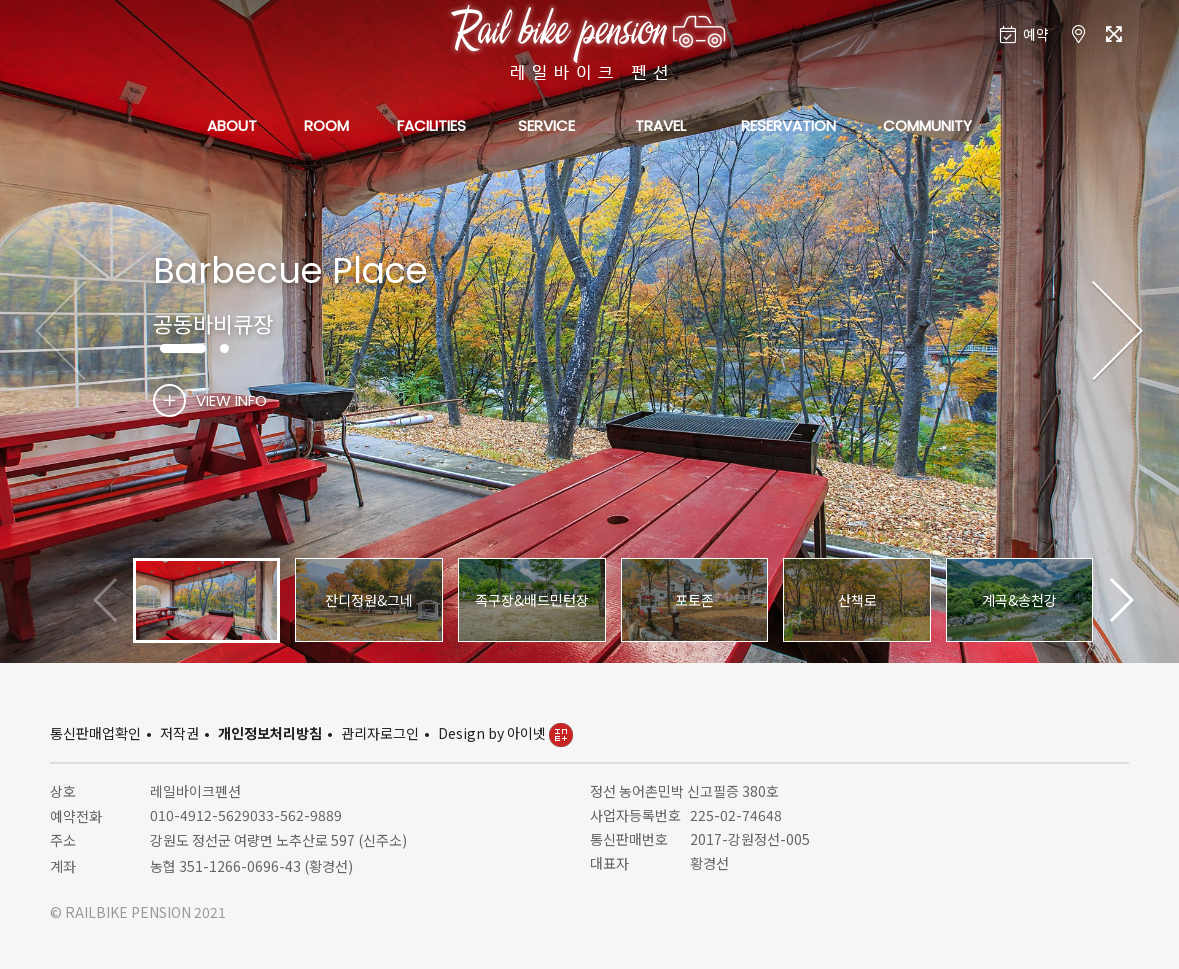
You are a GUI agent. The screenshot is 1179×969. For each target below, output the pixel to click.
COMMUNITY (927, 125)
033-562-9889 (296, 815)
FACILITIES (431, 125)
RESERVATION (788, 125)
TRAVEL (660, 125)
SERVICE (546, 125)
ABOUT (232, 125)
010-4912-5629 (200, 815)
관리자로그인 (380, 733)
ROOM (326, 125)
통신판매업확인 (95, 733)
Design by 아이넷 (505, 733)
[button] (1117, 332)
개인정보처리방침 (270, 733)
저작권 (179, 733)
